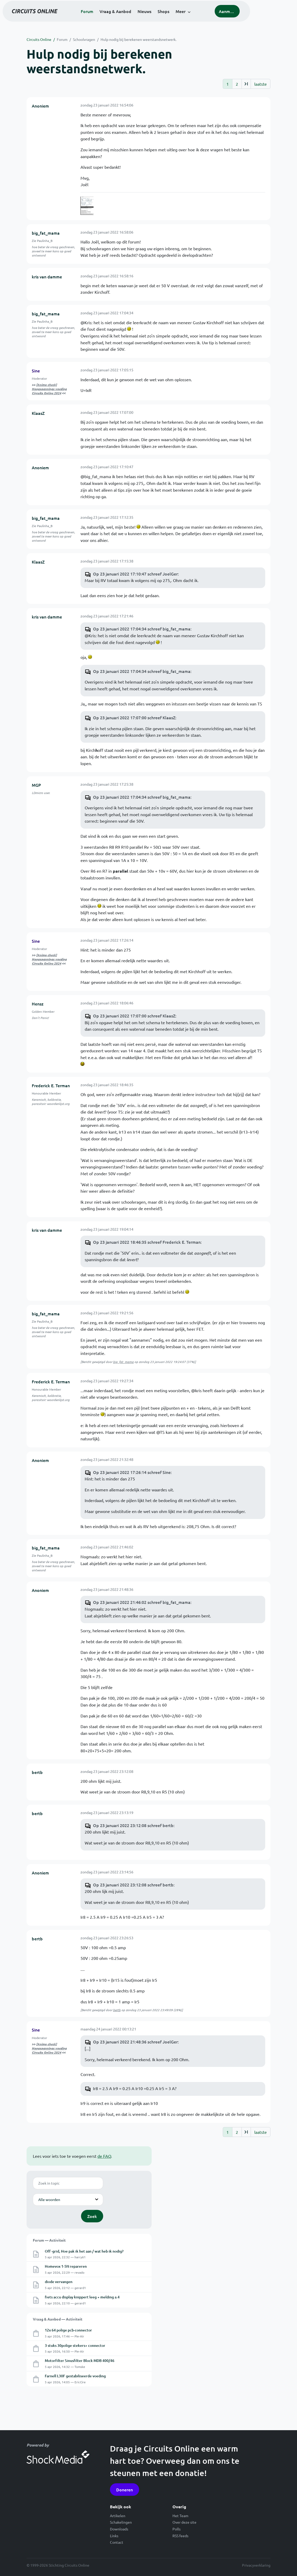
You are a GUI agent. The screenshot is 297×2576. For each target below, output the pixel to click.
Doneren (124, 2489)
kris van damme (47, 276)
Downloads (119, 2529)
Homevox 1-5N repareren (66, 2266)
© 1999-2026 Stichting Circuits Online (58, 2565)
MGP (36, 785)
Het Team (180, 2515)
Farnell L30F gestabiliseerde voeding (75, 2375)
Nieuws (167, 18)
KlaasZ (38, 413)
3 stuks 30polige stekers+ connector (75, 2345)
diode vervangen (58, 2281)
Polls (176, 2529)
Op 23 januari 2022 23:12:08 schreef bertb (133, 1825)
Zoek (92, 2216)
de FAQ (104, 2156)
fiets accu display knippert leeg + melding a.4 (82, 2296)
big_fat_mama (46, 233)
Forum (109, 18)
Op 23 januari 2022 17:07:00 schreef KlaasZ (134, 717)
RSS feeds (180, 2535)
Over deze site (184, 2522)
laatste (260, 83)
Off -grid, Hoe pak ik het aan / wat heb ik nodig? (84, 2251)
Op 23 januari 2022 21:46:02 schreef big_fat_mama (141, 1602)
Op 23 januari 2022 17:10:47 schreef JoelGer (135, 574)
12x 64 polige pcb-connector (68, 2330)
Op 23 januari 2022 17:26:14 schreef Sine (132, 1472)
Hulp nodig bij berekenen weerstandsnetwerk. (138, 39)
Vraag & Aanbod (137, 18)
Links (114, 2535)
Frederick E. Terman (51, 1085)
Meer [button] (203, 18)
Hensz (38, 1003)
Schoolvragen (84, 39)
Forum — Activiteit (49, 2240)
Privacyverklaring (256, 2565)
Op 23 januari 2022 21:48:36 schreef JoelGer (135, 2041)
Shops (185, 18)
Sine (36, 370)
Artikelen (117, 2515)
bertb (37, 1772)
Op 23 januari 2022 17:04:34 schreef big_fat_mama (141, 629)
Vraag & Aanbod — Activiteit (57, 2319)
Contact (116, 2542)
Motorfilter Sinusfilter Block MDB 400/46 (79, 2360)
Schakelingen (121, 2522)
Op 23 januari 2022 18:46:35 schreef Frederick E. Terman (147, 1242)
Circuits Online (39, 39)
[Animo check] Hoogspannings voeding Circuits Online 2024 (49, 389)
